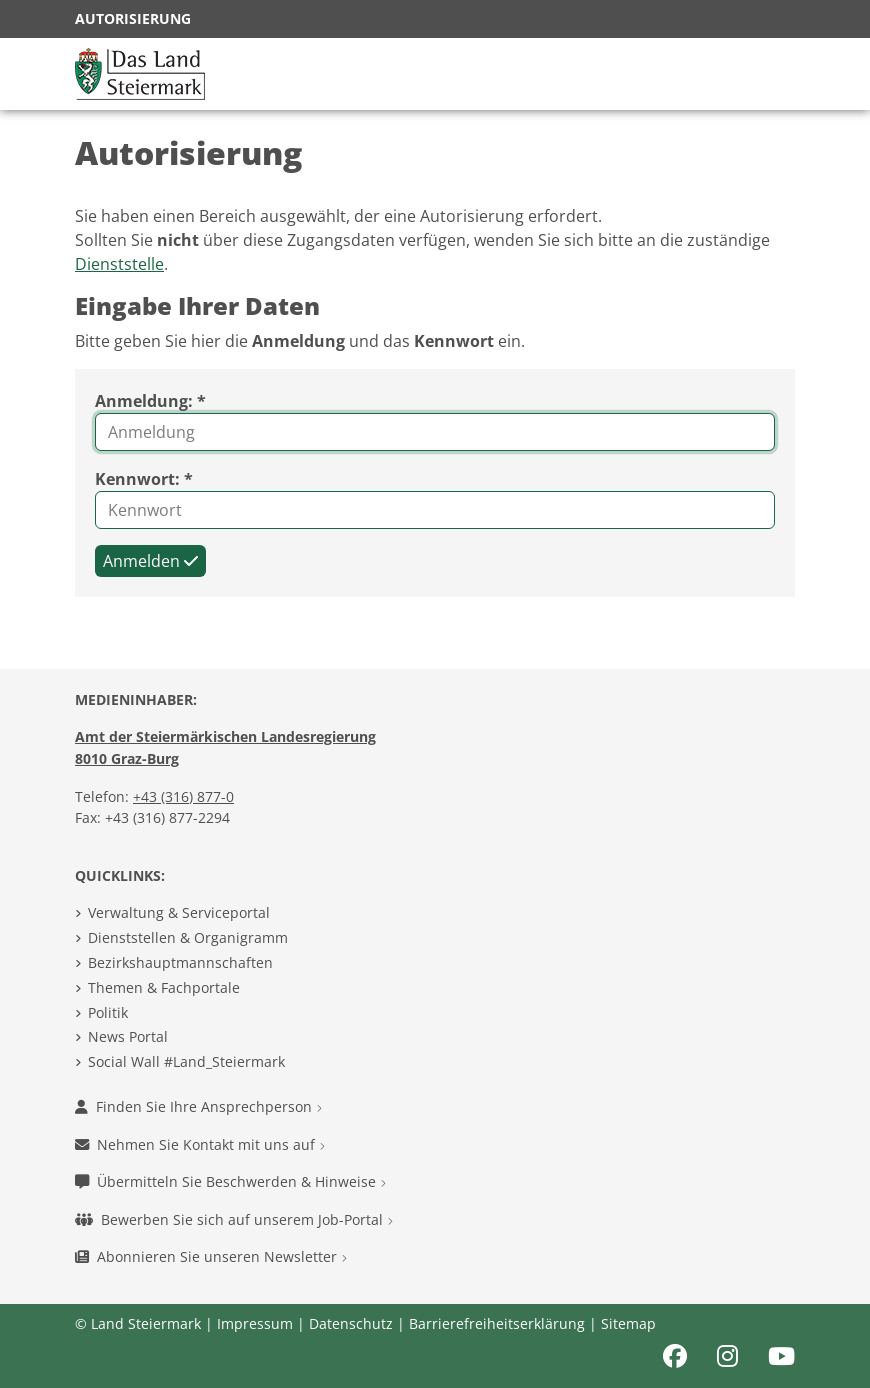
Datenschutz (351, 1323)
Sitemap (628, 1323)
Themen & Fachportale (164, 987)
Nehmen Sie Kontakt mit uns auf (200, 1144)
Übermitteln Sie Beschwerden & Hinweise (230, 1181)
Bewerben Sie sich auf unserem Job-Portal (234, 1219)
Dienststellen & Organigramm (188, 937)
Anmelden (150, 561)
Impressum (255, 1323)
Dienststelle (119, 264)
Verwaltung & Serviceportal (179, 912)
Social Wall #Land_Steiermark (186, 1061)
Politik (108, 1012)
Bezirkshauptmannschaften (180, 962)
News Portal (128, 1036)
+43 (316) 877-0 (183, 796)
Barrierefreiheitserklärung (497, 1323)
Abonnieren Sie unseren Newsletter (211, 1256)
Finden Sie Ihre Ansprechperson (198, 1106)
